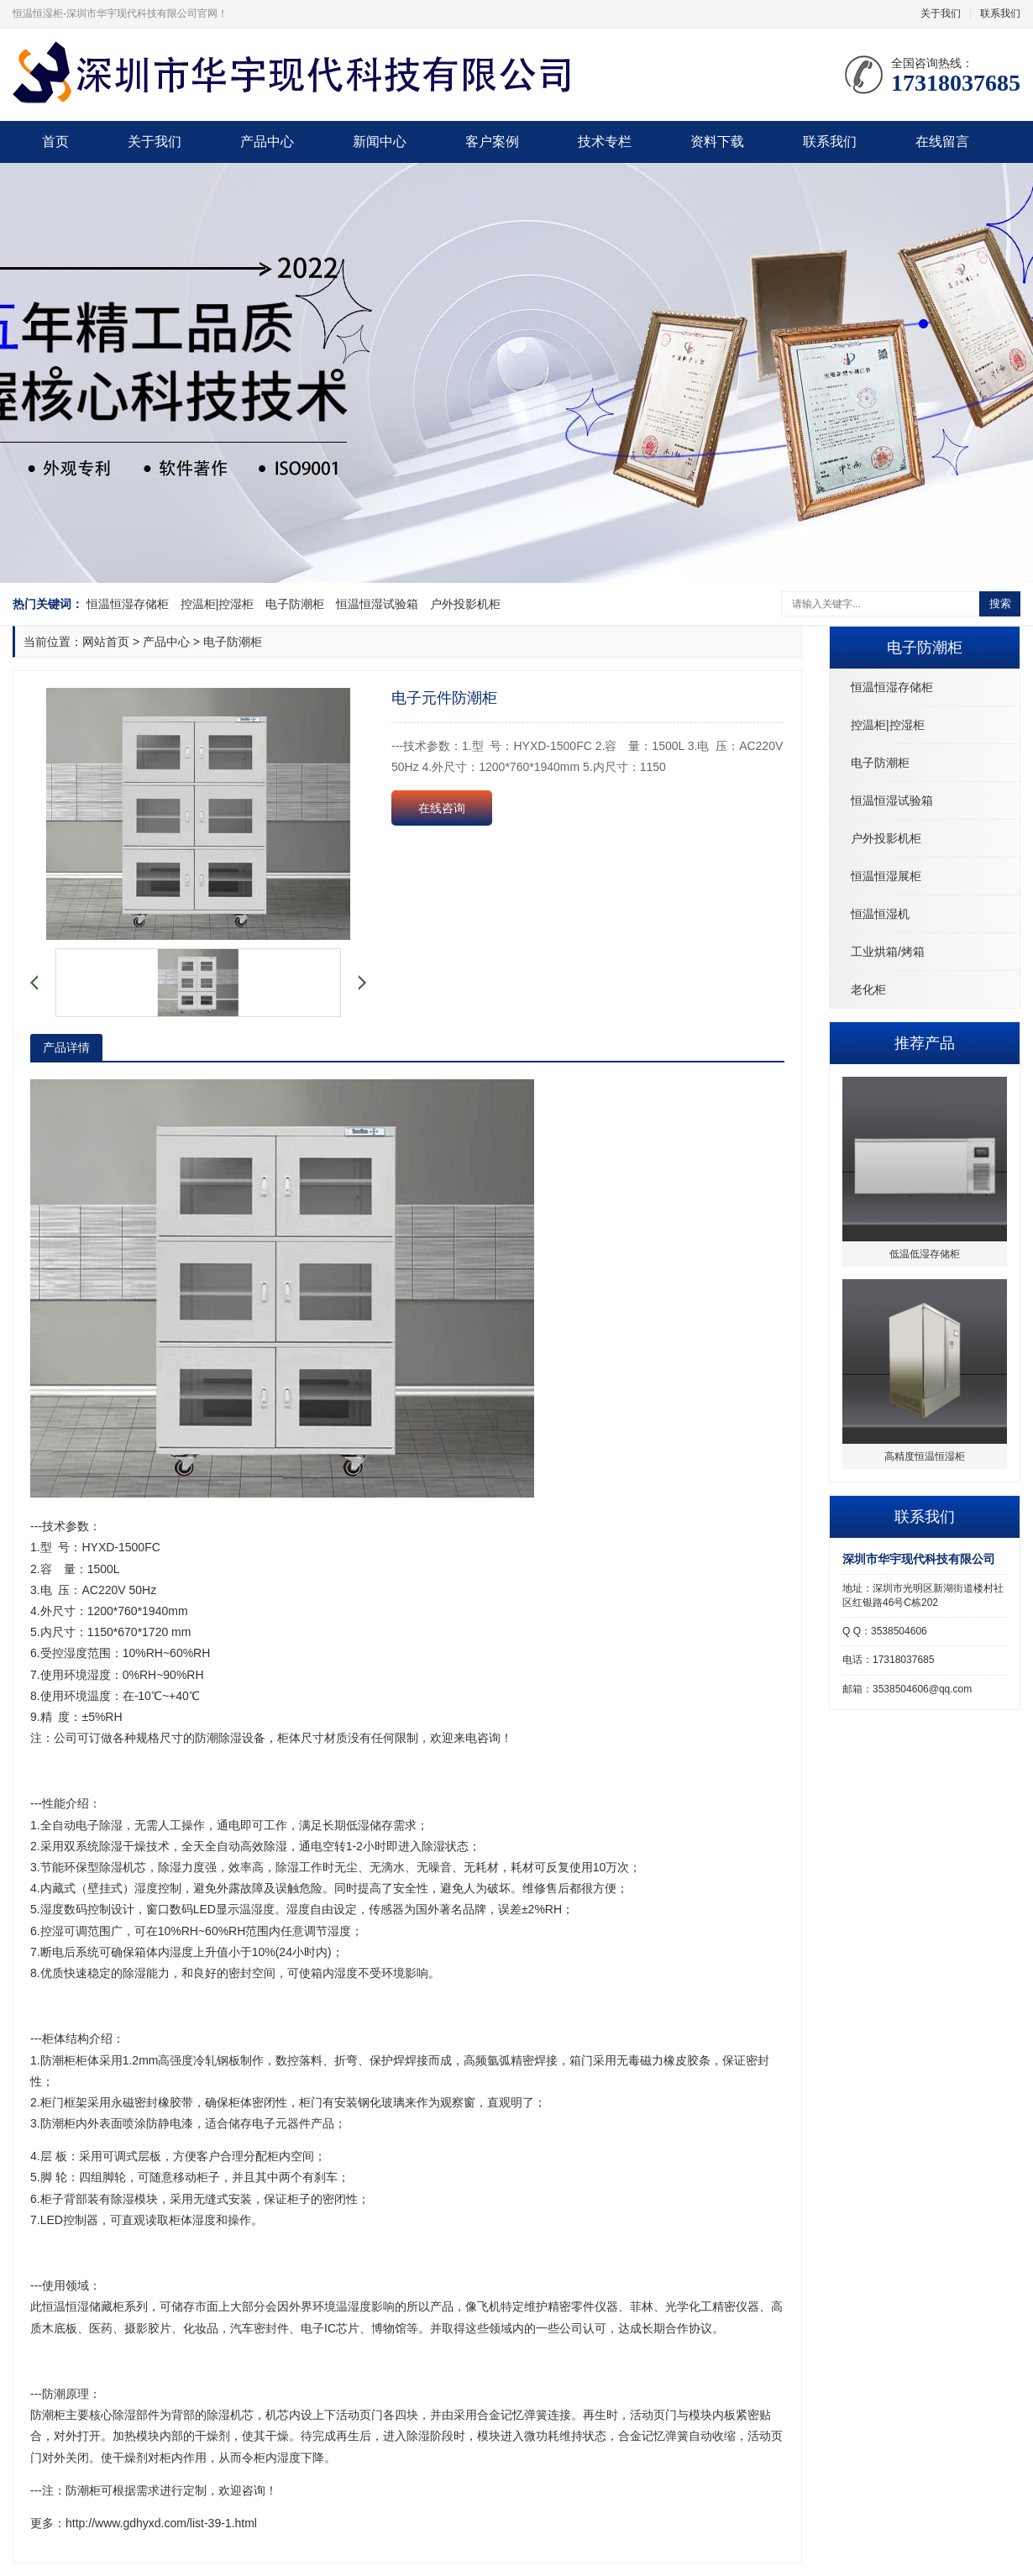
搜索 (1000, 603)
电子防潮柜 (294, 604)
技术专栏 (605, 141)
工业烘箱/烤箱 (888, 951)
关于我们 (940, 13)
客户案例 (492, 141)
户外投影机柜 (465, 604)
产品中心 (267, 141)
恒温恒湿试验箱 (377, 604)
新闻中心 (379, 141)
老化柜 (868, 989)
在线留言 (942, 141)
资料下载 (717, 141)
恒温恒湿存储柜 (128, 604)
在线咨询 (441, 808)
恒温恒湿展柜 (886, 876)
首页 (55, 141)
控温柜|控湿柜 (217, 604)
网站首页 (105, 641)
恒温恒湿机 (880, 914)
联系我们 (1000, 13)
